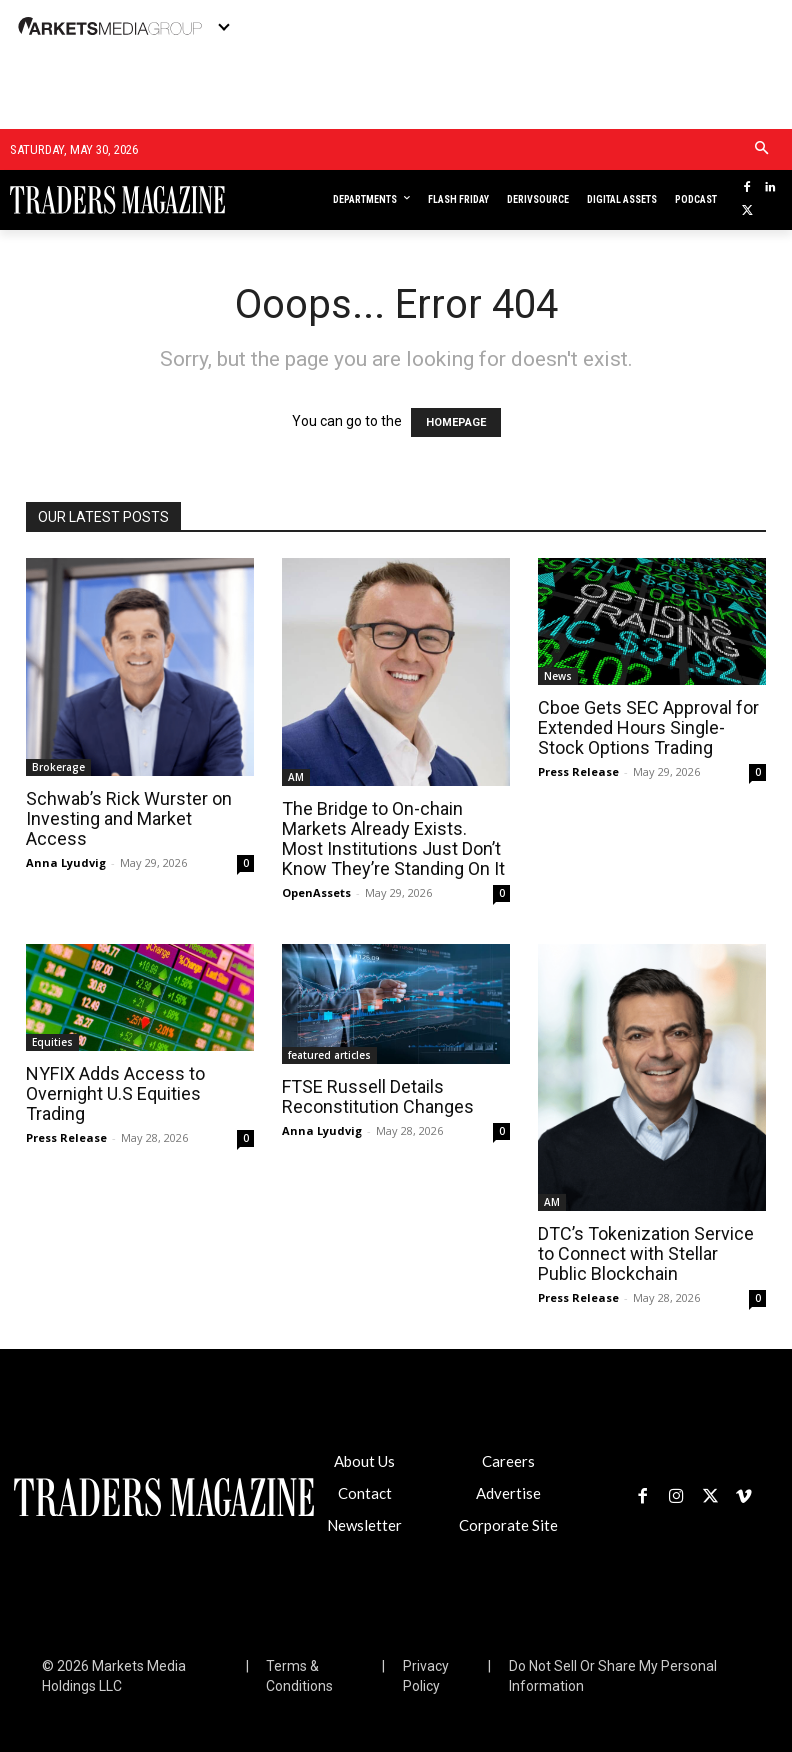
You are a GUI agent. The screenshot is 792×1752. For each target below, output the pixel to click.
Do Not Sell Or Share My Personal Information (613, 1676)
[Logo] (87, 200)
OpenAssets (316, 892)
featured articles (329, 1055)
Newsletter (364, 1525)
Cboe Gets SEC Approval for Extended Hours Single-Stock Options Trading (648, 727)
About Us (364, 1461)
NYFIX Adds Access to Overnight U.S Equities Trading (115, 1093)
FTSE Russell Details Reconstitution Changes (378, 1096)
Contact (365, 1493)
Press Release (578, 771)
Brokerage (58, 767)
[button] (761, 149)
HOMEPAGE (456, 422)
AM (296, 777)
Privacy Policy (426, 1676)
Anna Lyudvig (66, 862)
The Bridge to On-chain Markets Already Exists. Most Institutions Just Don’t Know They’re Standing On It (393, 838)
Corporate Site (508, 1525)
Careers (508, 1461)
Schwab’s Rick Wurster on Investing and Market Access (129, 818)
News (558, 676)
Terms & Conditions (299, 1676)
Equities (52, 1042)
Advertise (508, 1493)
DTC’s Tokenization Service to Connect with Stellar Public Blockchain (646, 1253)
